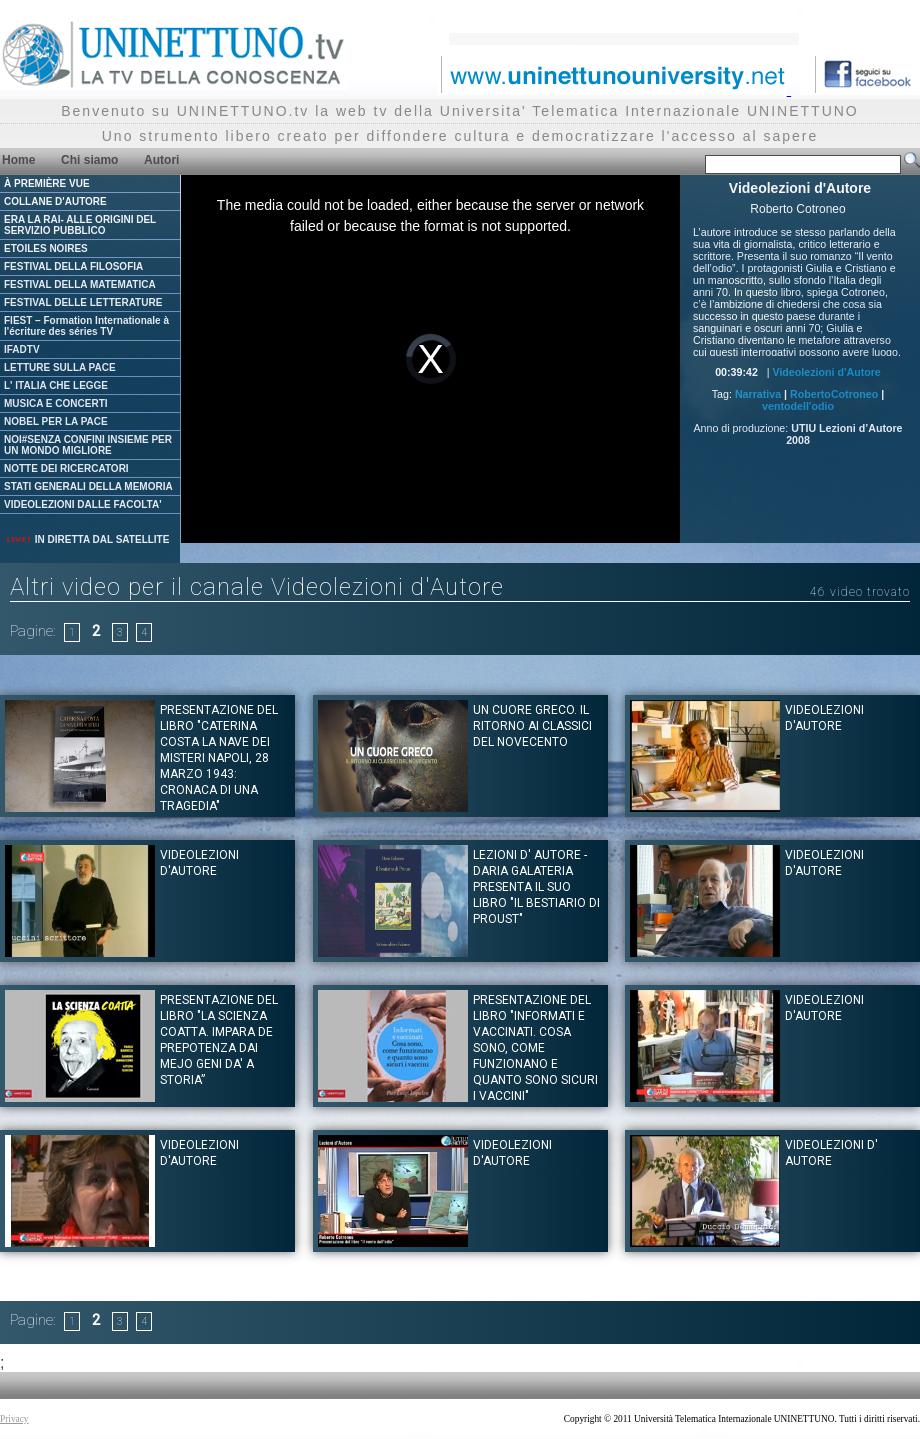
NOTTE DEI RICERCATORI (66, 468)
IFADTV (22, 349)
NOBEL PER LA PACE (56, 421)
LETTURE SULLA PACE (60, 367)
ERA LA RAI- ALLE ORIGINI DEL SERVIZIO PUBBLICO (80, 225)
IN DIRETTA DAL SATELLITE (87, 539)
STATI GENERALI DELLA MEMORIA (88, 486)
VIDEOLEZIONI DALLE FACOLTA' (83, 504)
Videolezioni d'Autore (826, 372)
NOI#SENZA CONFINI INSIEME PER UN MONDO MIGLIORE (88, 445)
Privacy (14, 1419)
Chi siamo (89, 160)
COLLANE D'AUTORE (55, 201)
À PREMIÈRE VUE (47, 183)
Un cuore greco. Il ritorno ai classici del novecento (532, 726)
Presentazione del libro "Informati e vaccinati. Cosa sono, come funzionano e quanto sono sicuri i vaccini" (535, 1048)
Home (18, 160)
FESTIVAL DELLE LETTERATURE (83, 302)
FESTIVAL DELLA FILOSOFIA (73, 266)
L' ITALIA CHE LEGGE (56, 385)
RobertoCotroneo (834, 394)
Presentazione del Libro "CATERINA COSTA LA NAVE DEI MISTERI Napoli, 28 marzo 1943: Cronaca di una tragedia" (219, 758)
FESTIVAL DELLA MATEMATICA (80, 284)
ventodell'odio (798, 406)
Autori (161, 160)
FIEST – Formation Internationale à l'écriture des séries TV (86, 326)
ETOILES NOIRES (46, 248)
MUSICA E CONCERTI (56, 403)
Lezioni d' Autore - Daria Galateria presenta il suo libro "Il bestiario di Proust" (536, 887)
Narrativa (758, 394)
